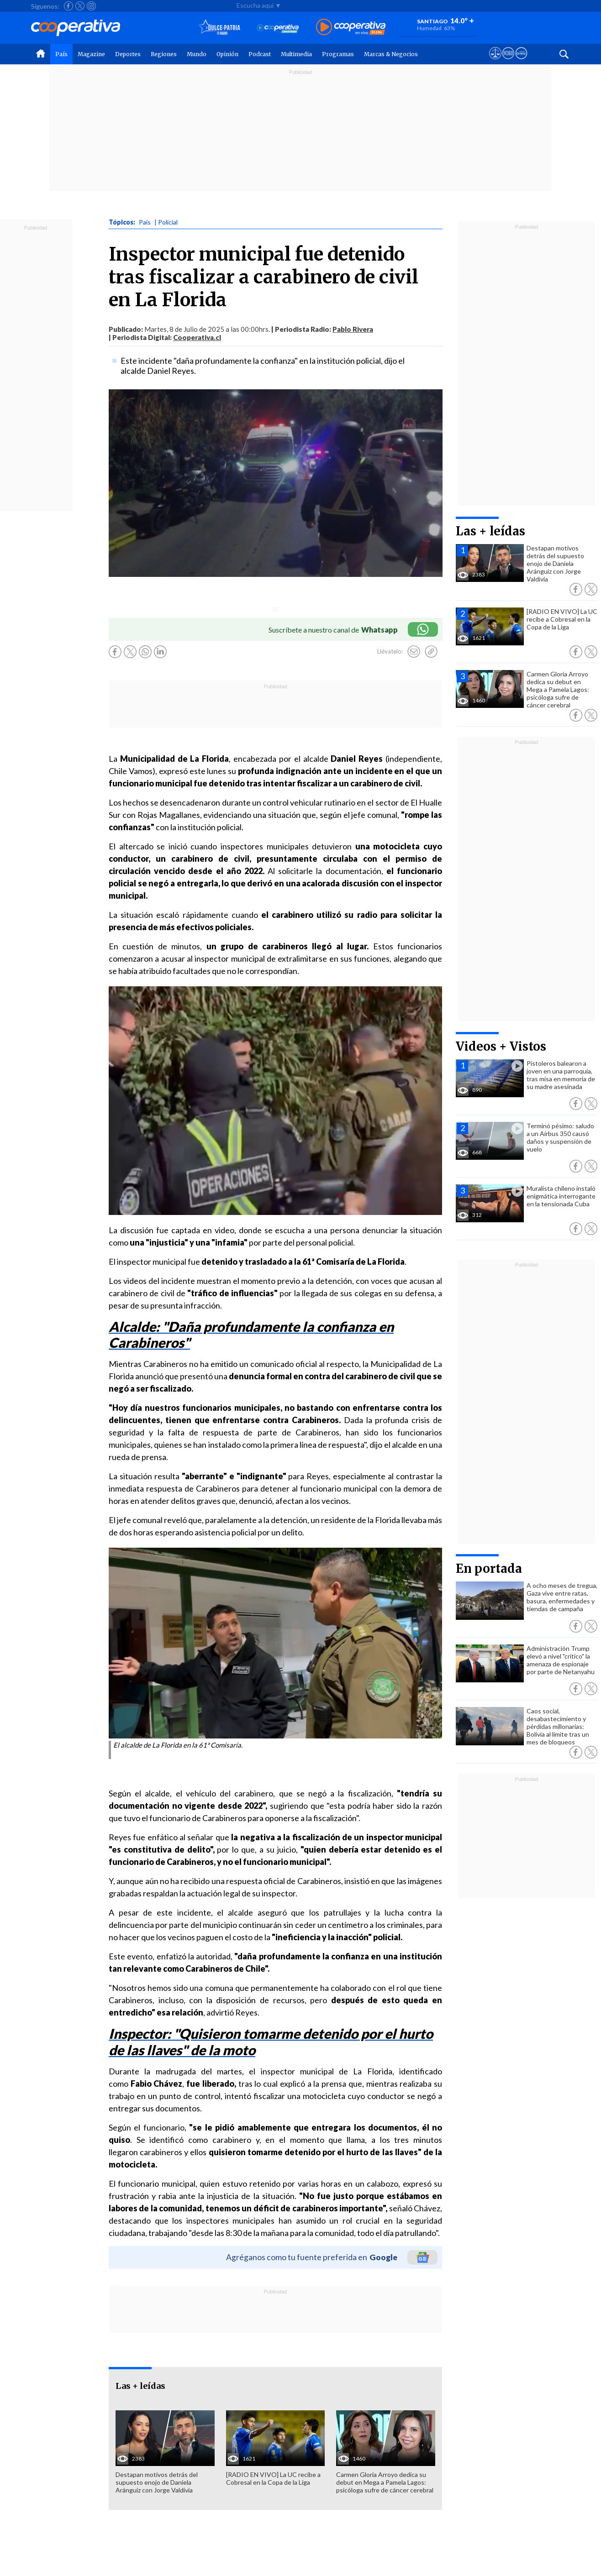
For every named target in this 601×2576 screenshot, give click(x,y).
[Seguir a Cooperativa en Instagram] (91, 6)
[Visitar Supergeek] (521, 61)
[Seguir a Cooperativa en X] (79, 6)
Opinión (227, 54)
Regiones (164, 54)
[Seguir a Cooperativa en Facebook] (68, 6)
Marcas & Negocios (391, 54)
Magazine (91, 54)
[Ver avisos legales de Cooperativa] (495, 61)
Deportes (128, 54)
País (61, 54)
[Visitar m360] (508, 61)
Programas (338, 54)
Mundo (196, 54)
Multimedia (296, 54)
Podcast (259, 54)
